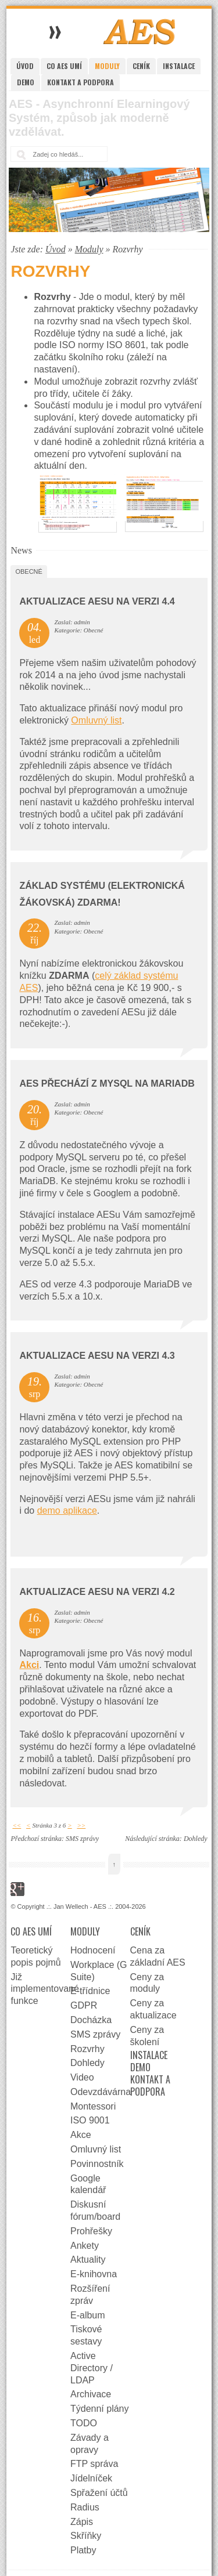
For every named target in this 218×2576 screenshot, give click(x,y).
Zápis (81, 2522)
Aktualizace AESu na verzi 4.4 (96, 601)
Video (82, 2077)
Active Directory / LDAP (91, 2368)
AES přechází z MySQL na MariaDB (106, 1083)
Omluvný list (96, 720)
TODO (83, 2423)
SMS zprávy (82, 1839)
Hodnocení (92, 1950)
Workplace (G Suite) (98, 1971)
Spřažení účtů (99, 2493)
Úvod (25, 66)
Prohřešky (91, 2231)
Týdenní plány (99, 2409)
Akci (29, 1665)
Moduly (107, 66)
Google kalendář (88, 2184)
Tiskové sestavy (86, 2335)
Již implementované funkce (40, 1989)
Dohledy (196, 1839)
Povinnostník (97, 2164)
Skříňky (85, 2536)
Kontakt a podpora (80, 82)
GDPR (83, 2005)
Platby (83, 2550)
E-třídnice (90, 1991)
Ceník (141, 66)
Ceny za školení (147, 2036)
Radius (84, 2507)
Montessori (93, 2106)
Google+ (17, 1889)
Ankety (84, 2246)
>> (81, 1825)
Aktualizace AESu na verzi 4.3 (96, 1356)
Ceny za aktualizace (153, 2009)
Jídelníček (91, 2478)
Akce (80, 2135)
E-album (87, 2315)
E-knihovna (93, 2274)
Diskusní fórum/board (95, 2210)
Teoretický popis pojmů (35, 1956)
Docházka (91, 2020)
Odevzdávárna (100, 2092)
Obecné (28, 571)
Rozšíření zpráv (90, 2295)
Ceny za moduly (147, 1983)
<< (16, 1825)
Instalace (179, 66)
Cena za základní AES (157, 1956)
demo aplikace (67, 1510)
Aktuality (87, 2259)
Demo (25, 82)
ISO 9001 (90, 2120)
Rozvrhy (87, 2049)
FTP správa (94, 2464)
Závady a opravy (89, 2444)
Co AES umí (64, 66)
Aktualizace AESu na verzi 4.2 (96, 1592)
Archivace (90, 2394)
